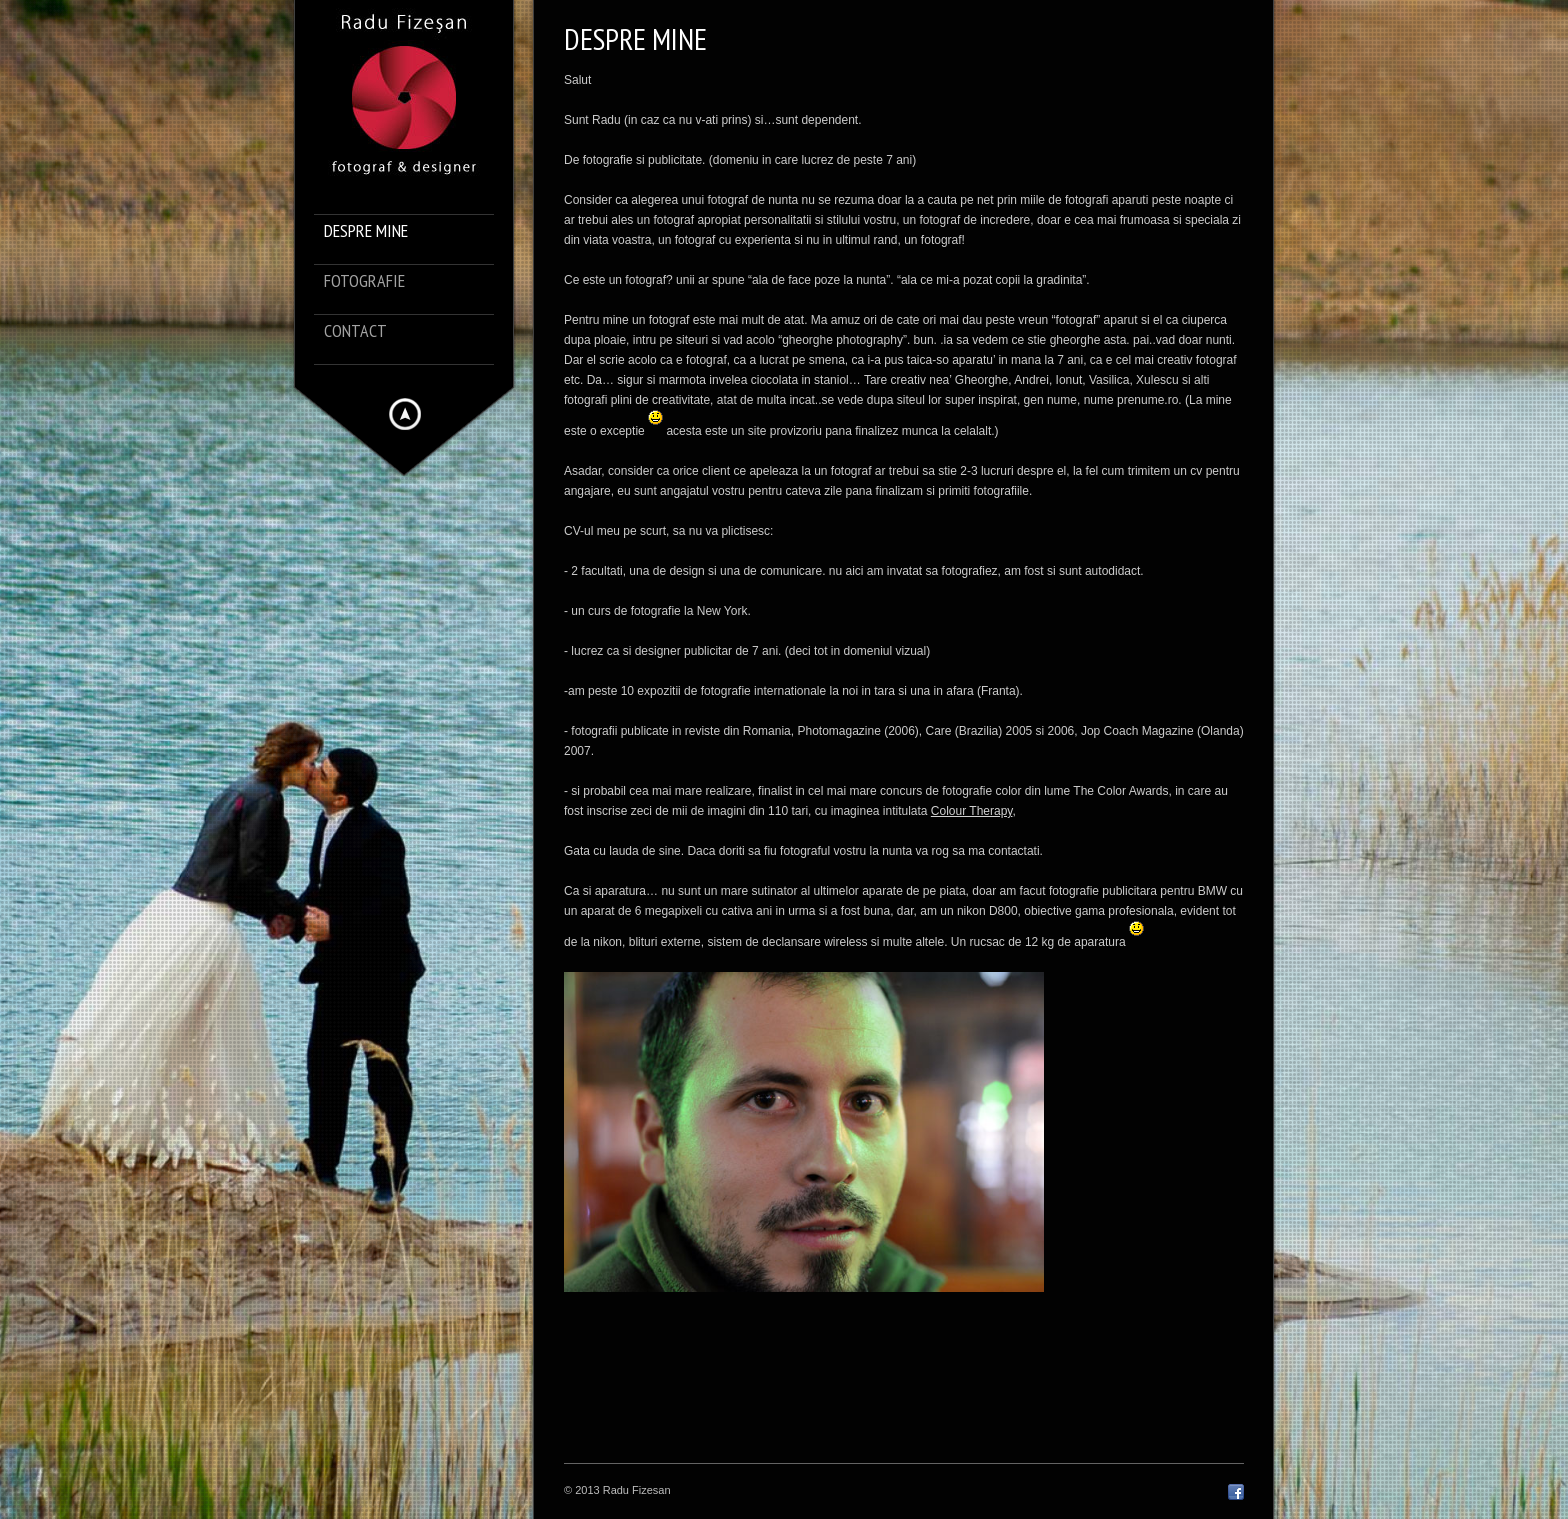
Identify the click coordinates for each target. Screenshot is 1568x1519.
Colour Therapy (972, 811)
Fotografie (364, 281)
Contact (355, 331)
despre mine (366, 231)
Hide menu (405, 414)
